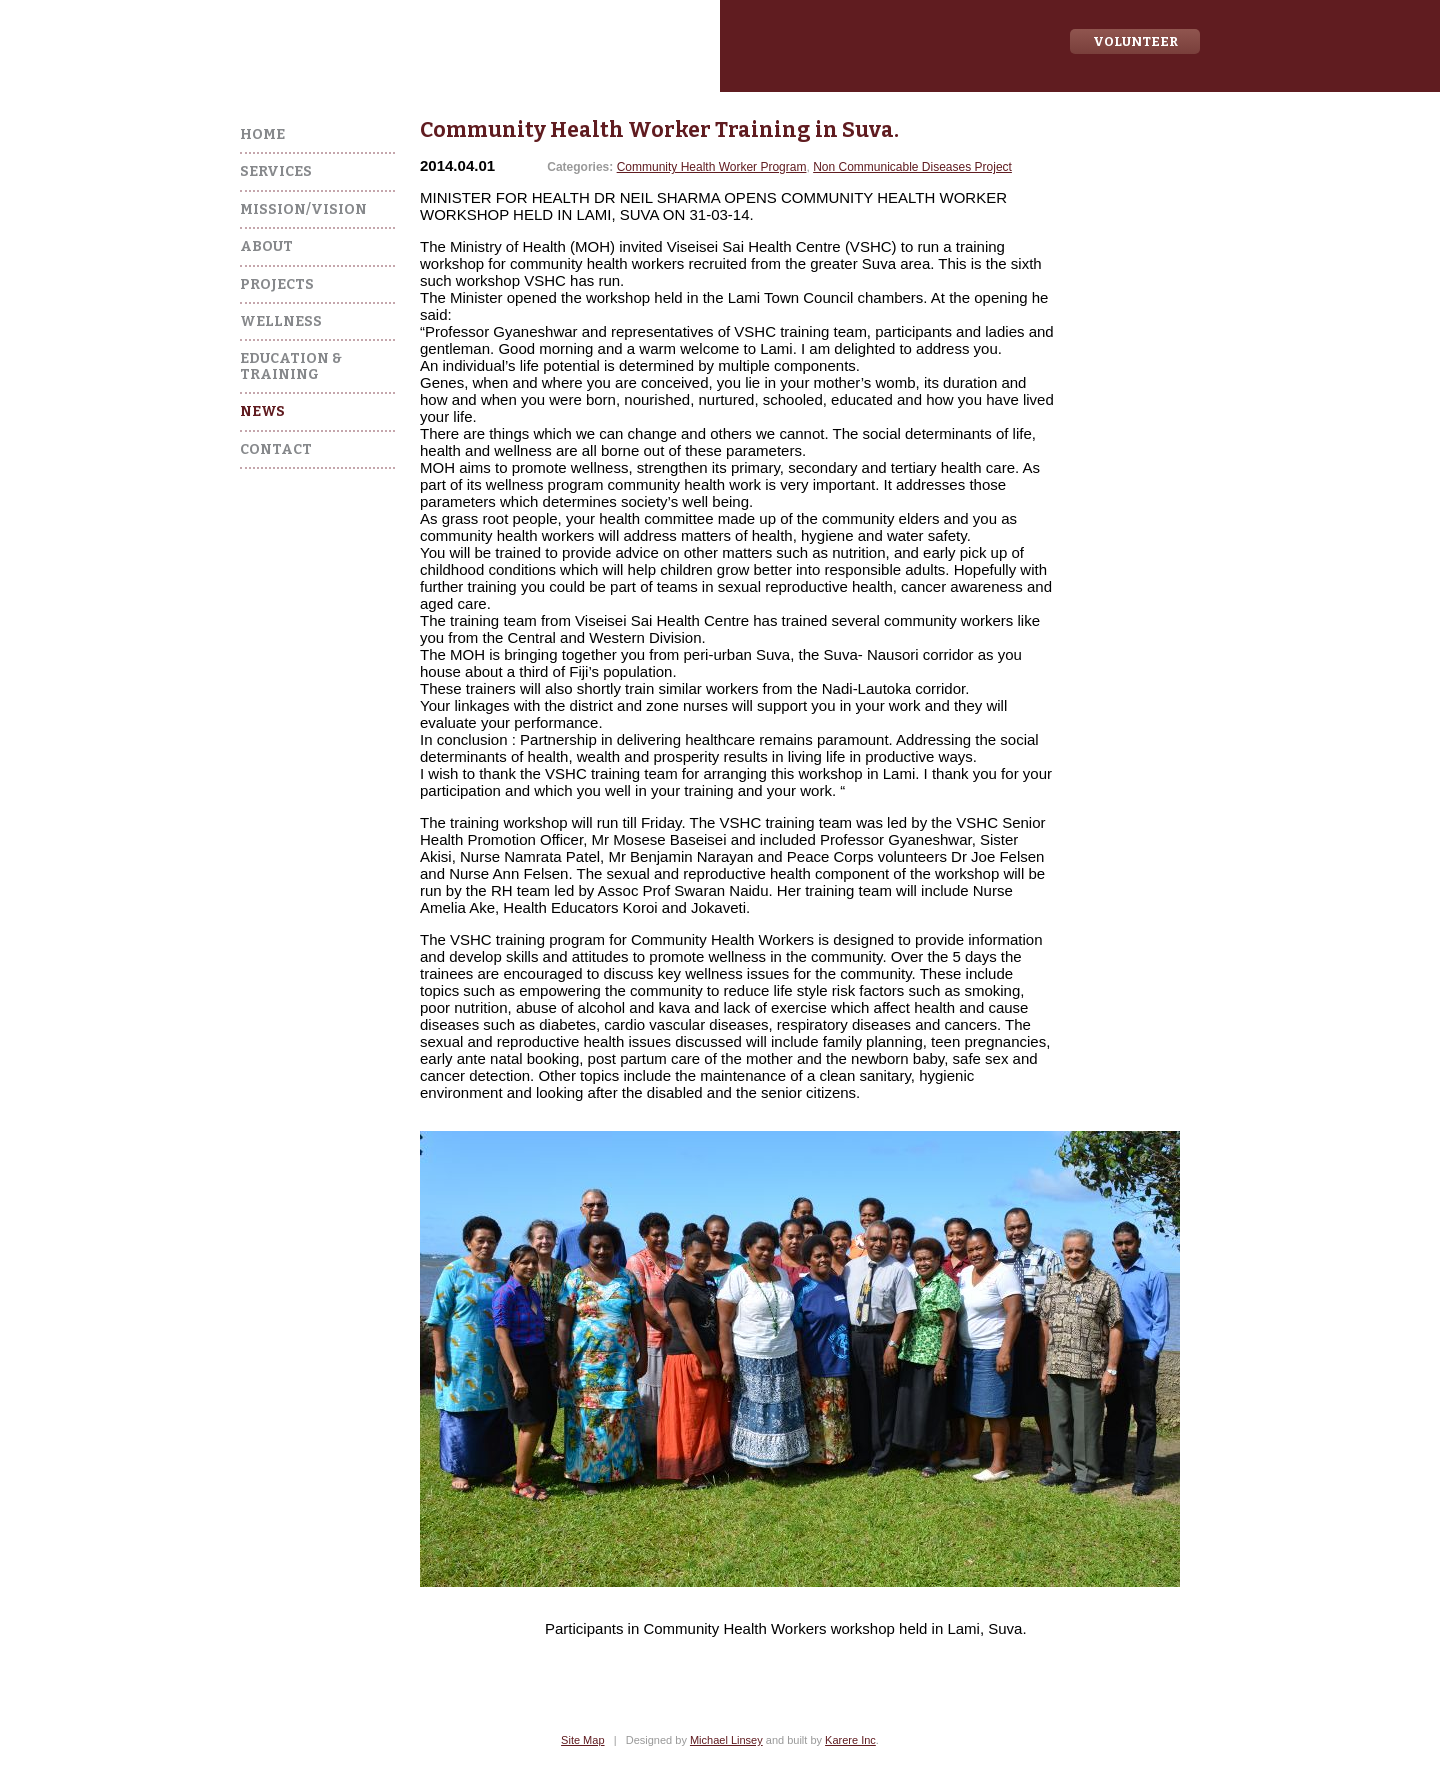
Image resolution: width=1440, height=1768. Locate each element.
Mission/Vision (303, 209)
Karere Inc (850, 1740)
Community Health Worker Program (712, 167)
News (262, 411)
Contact (276, 449)
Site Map (582, 1740)
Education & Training (291, 366)
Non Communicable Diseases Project (912, 167)
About (266, 246)
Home (262, 134)
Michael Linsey (726, 1740)
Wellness (281, 321)
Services (276, 171)
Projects (277, 284)
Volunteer (1135, 41)
